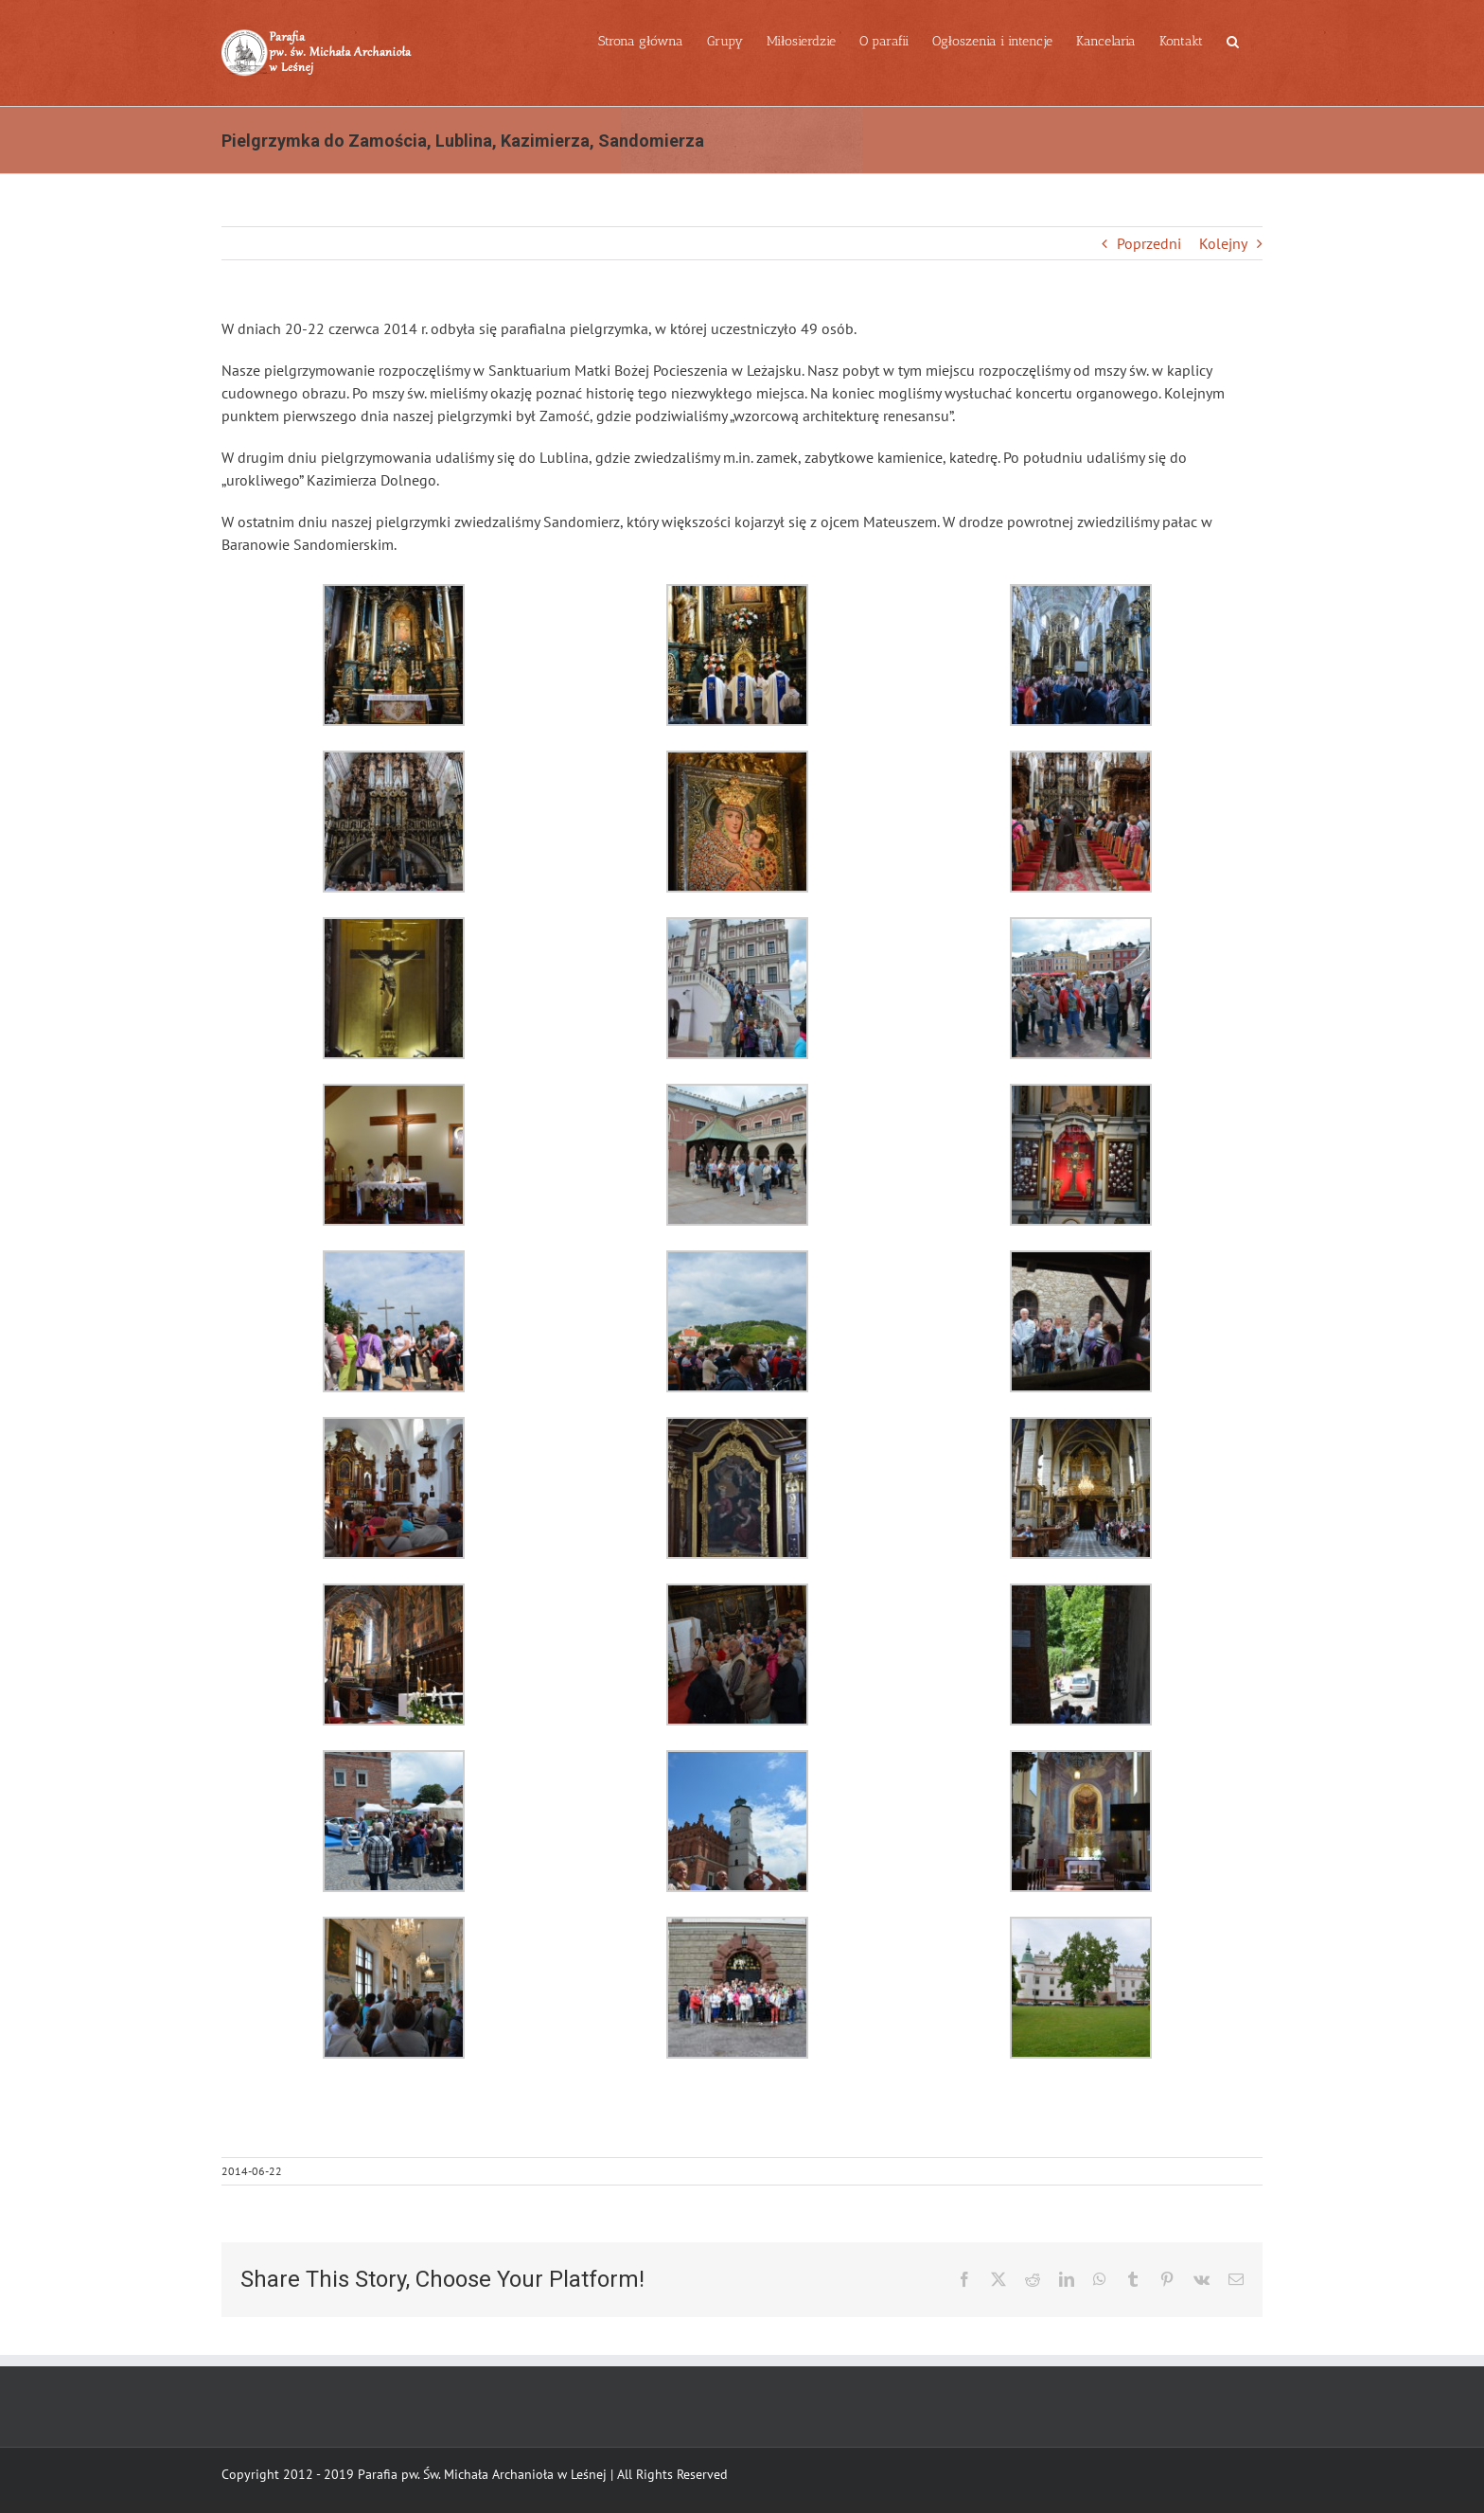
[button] (1233, 40)
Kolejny (1223, 243)
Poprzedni (1149, 243)
